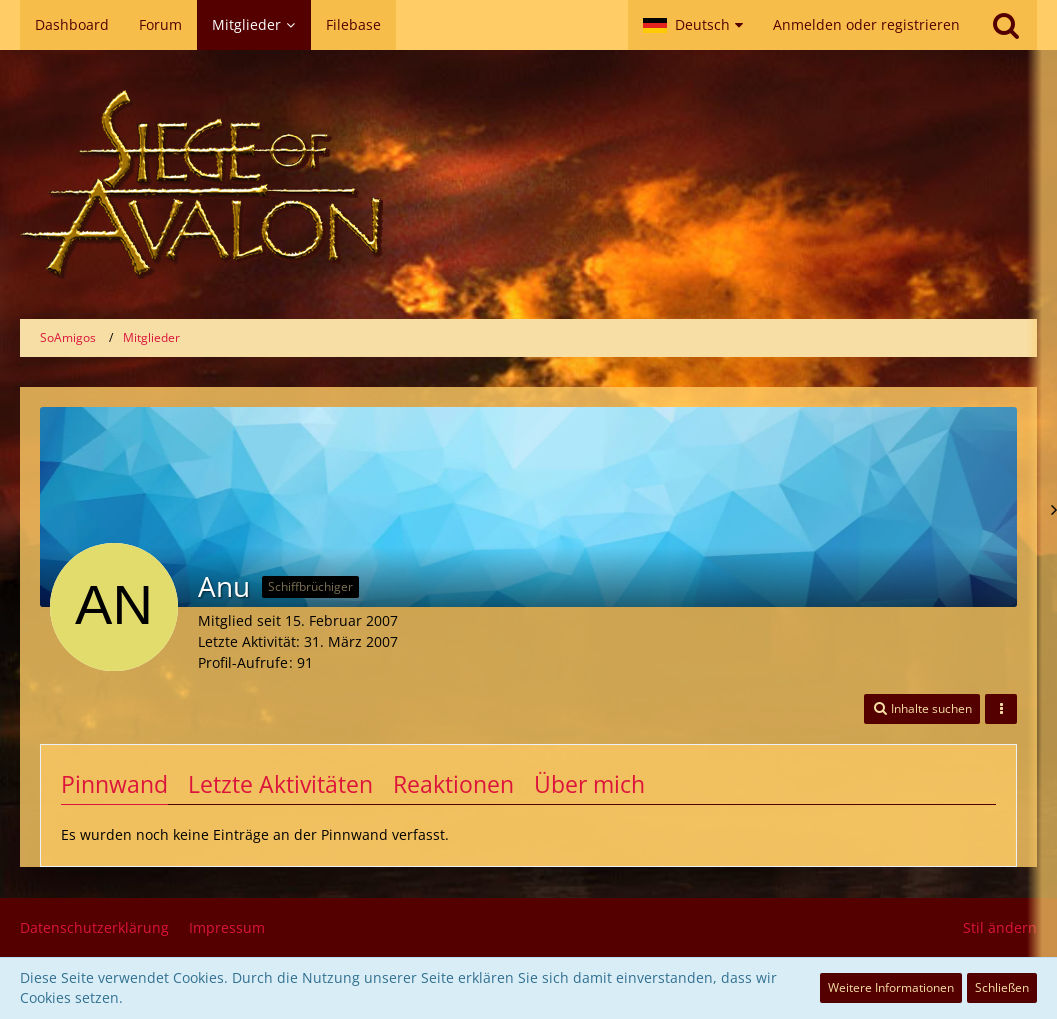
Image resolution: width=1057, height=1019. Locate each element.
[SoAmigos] (528, 184)
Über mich (589, 784)
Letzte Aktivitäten (280, 784)
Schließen (1002, 987)
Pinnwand (114, 784)
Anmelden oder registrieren (866, 24)
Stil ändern (1000, 927)
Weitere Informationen (891, 987)
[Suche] (1006, 25)
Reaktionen (453, 784)
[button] (693, 25)
